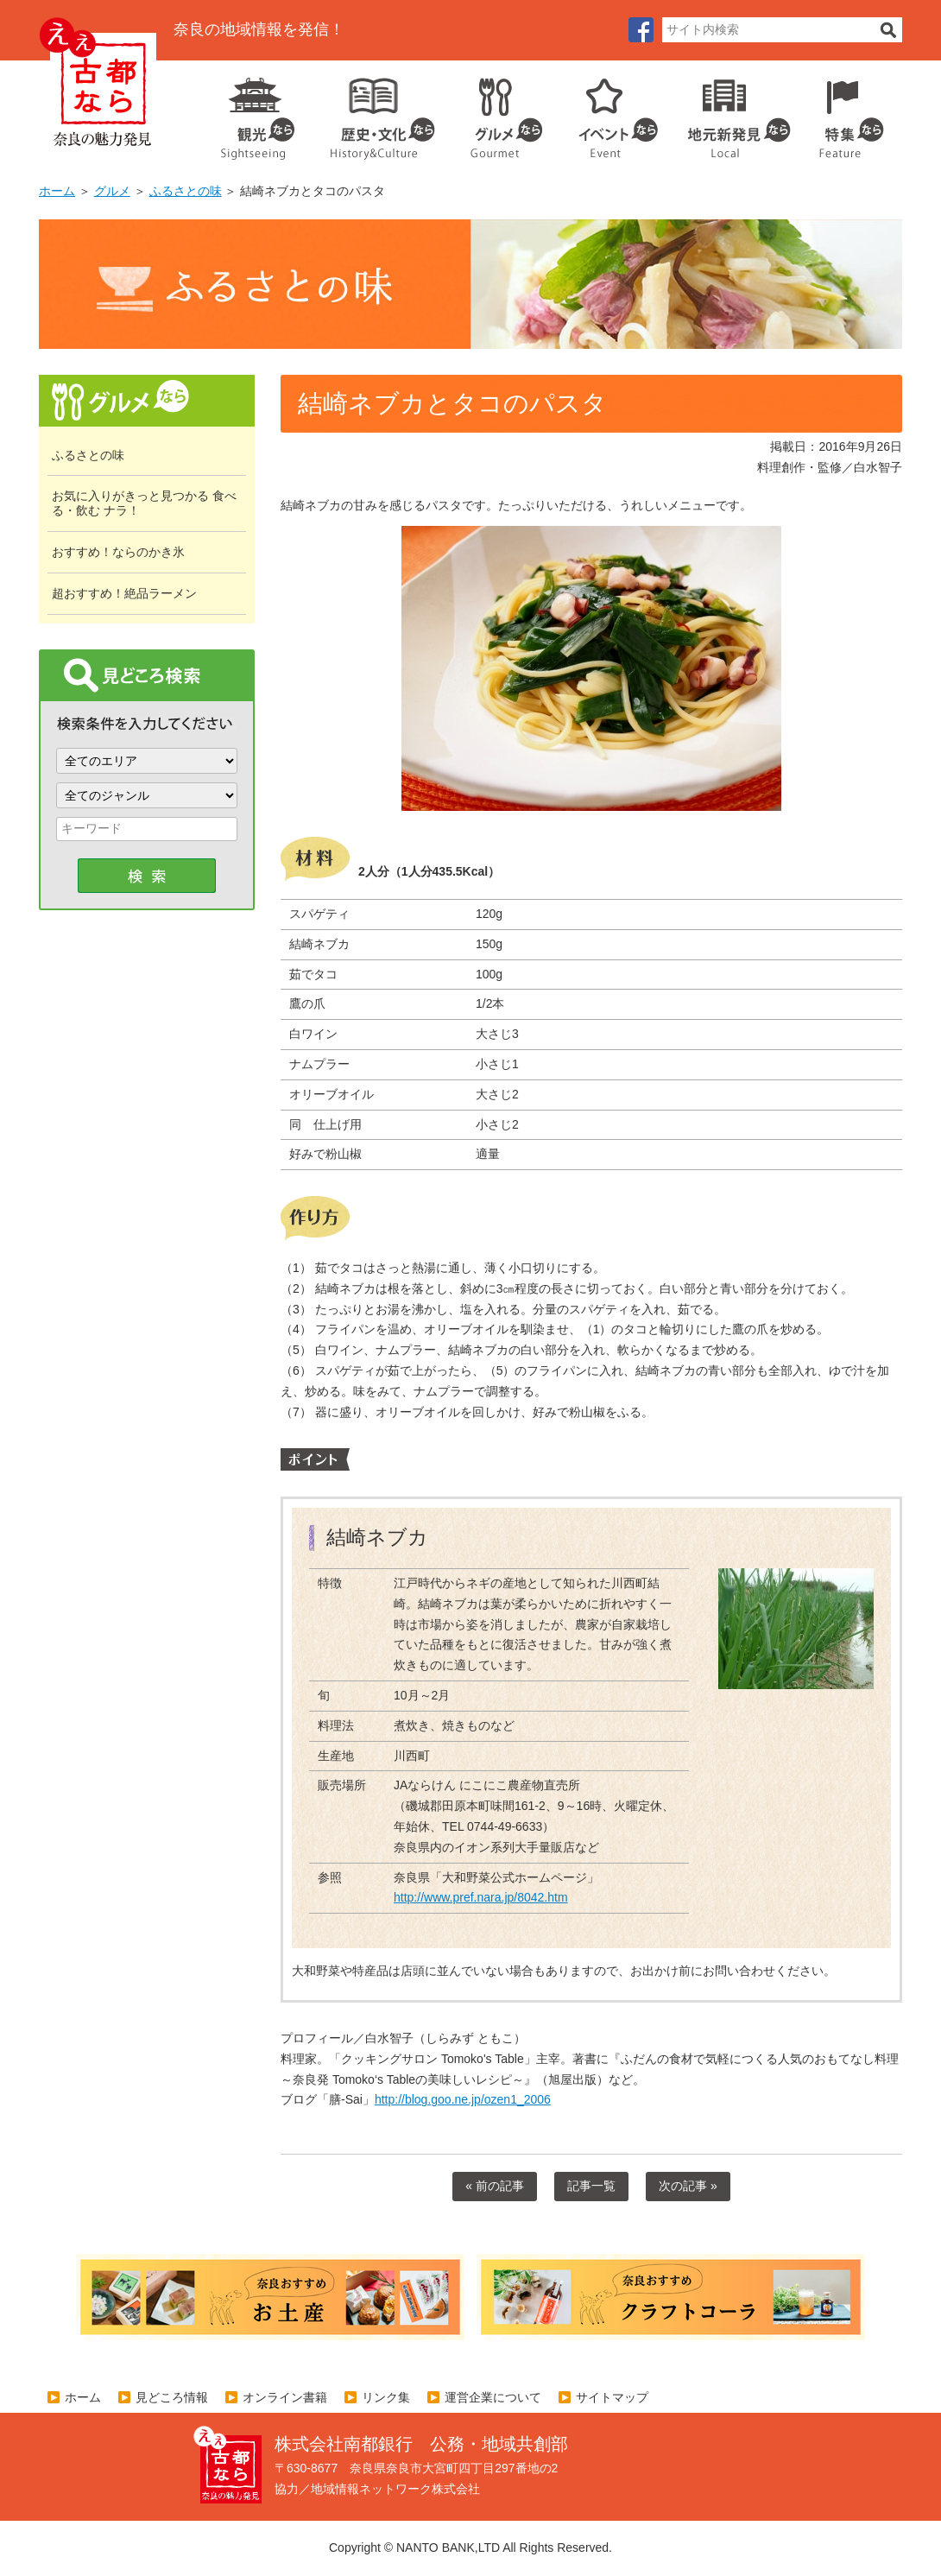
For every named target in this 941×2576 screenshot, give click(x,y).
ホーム (57, 191)
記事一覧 (591, 2186)
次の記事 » (688, 2186)
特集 (847, 112)
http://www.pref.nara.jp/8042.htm (481, 1897)
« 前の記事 (494, 2186)
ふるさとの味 (185, 191)
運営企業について (493, 2397)
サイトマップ (612, 2397)
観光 (256, 112)
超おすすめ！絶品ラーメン (124, 593)
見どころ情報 (172, 2397)
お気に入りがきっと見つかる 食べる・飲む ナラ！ (144, 503)
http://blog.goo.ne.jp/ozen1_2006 (463, 2099)
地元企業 (730, 112)
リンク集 (386, 2397)
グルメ (493, 112)
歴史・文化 (375, 112)
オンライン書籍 (285, 2397)
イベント (608, 112)
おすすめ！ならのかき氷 (118, 552)
